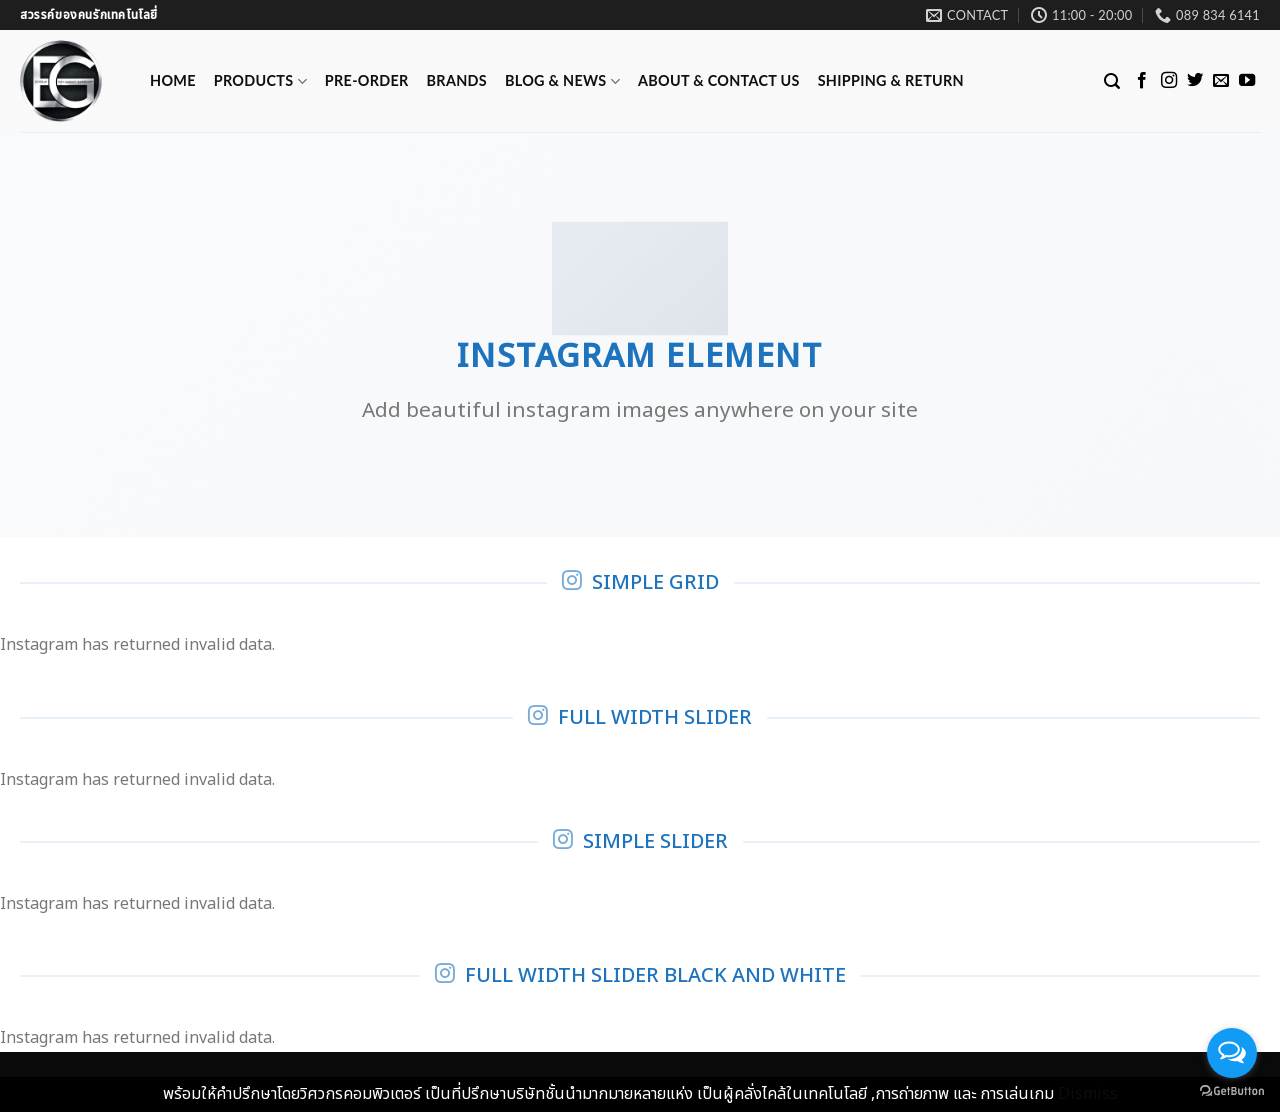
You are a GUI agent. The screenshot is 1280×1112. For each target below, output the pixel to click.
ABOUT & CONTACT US (719, 80)
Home (173, 80)
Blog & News (562, 81)
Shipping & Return (891, 80)
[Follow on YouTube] (1247, 81)
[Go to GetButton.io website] (1232, 1091)
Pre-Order (367, 80)
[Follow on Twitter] (1195, 81)
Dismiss (1088, 1094)
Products (260, 81)
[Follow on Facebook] (1142, 81)
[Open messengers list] (1232, 1053)
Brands (457, 80)
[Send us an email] (1221, 81)
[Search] (1112, 81)
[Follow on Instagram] (1169, 81)
